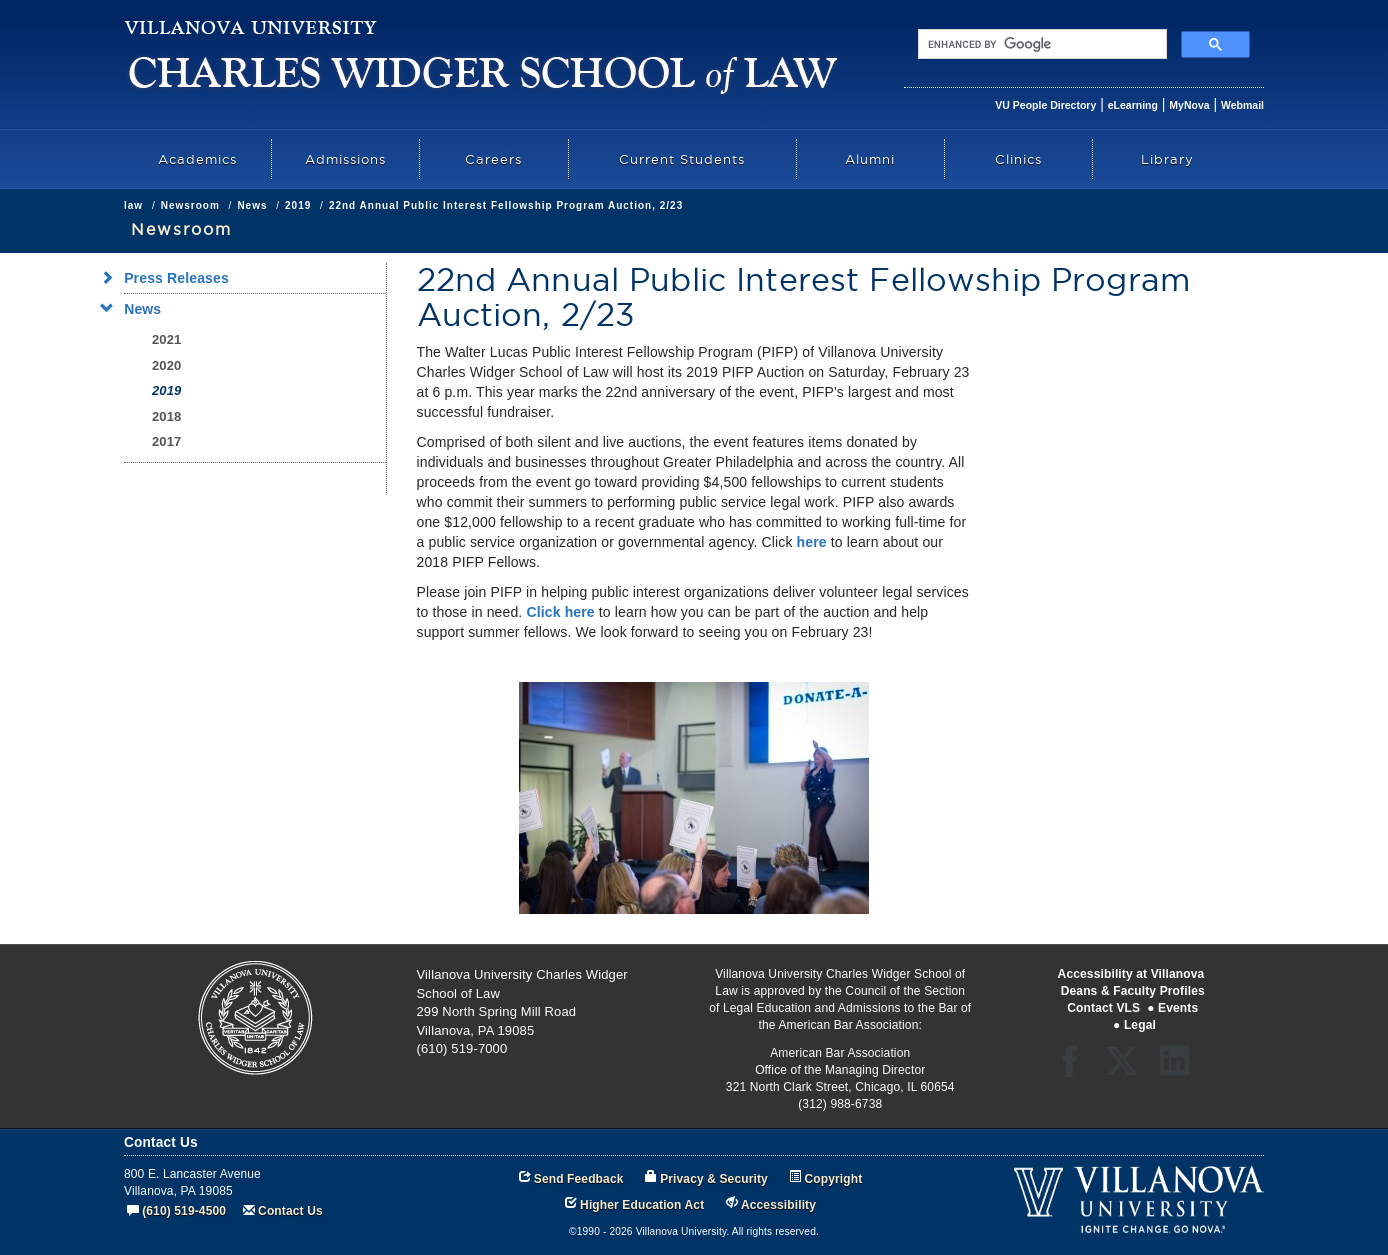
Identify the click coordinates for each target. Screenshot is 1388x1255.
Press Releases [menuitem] (170, 278)
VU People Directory (1045, 105)
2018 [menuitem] (166, 416)
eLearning (1133, 105)
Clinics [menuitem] (1018, 159)
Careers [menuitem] (493, 159)
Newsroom (190, 205)
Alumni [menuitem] (870, 159)
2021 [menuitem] (166, 339)
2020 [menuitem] (166, 365)
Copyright (834, 1179)
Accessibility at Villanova (1131, 974)
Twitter (1128, 1067)
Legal (1140, 1025)
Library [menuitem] (1167, 159)
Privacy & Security (714, 1179)
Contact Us (290, 1211)
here (812, 542)
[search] (1040, 44)
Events (1178, 1008)
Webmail (1242, 105)
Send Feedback (579, 1179)
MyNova (1189, 105)
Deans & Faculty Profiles (1133, 991)
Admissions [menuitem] (345, 159)
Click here (560, 612)
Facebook (1075, 1067)
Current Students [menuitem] (682, 159)
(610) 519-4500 (184, 1211)
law (133, 205)
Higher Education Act (642, 1205)
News (252, 205)
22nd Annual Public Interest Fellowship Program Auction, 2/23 (506, 205)
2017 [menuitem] (166, 441)
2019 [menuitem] (166, 390)
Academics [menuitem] (197, 159)
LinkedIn (1181, 1067)
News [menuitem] (136, 309)
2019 (298, 205)
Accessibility (778, 1205)
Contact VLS (1103, 1008)
